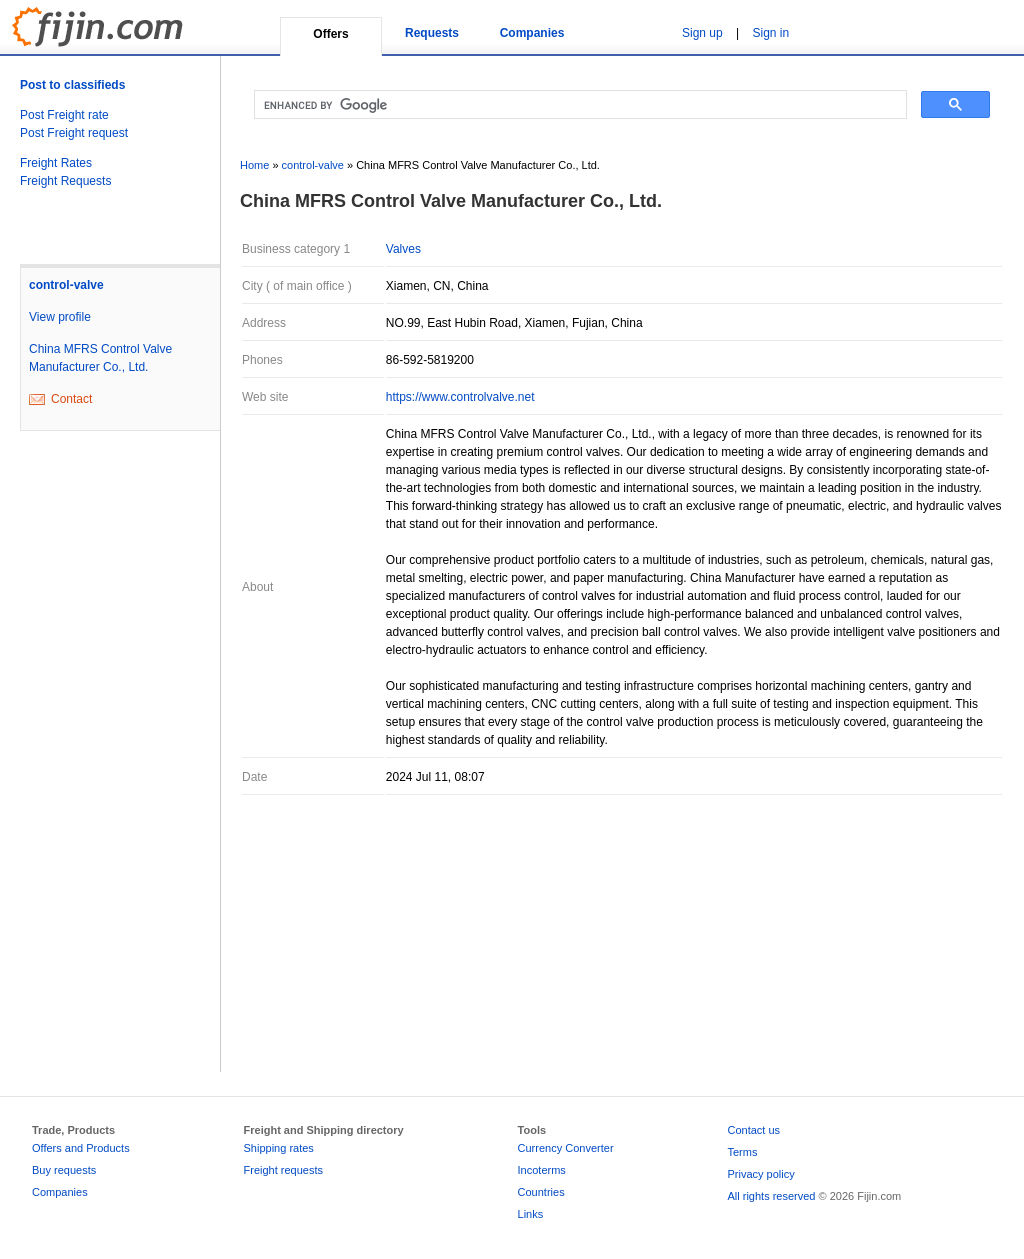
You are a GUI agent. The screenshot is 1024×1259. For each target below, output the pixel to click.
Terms (742, 1152)
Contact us (753, 1130)
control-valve (66, 285)
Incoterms (542, 1170)
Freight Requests (65, 181)
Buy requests (64, 1170)
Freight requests (283, 1170)
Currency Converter (566, 1148)
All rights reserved (771, 1196)
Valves (403, 249)
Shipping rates (279, 1148)
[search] (578, 105)
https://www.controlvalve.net (460, 397)
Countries (541, 1192)
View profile (60, 317)
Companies (532, 33)
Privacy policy (760, 1174)
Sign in (771, 33)
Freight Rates (56, 163)
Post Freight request (74, 133)
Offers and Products (81, 1148)
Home (254, 165)
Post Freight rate (64, 115)
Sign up (702, 33)
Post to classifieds (72, 85)
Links (531, 1214)
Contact (71, 399)
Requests (432, 33)
